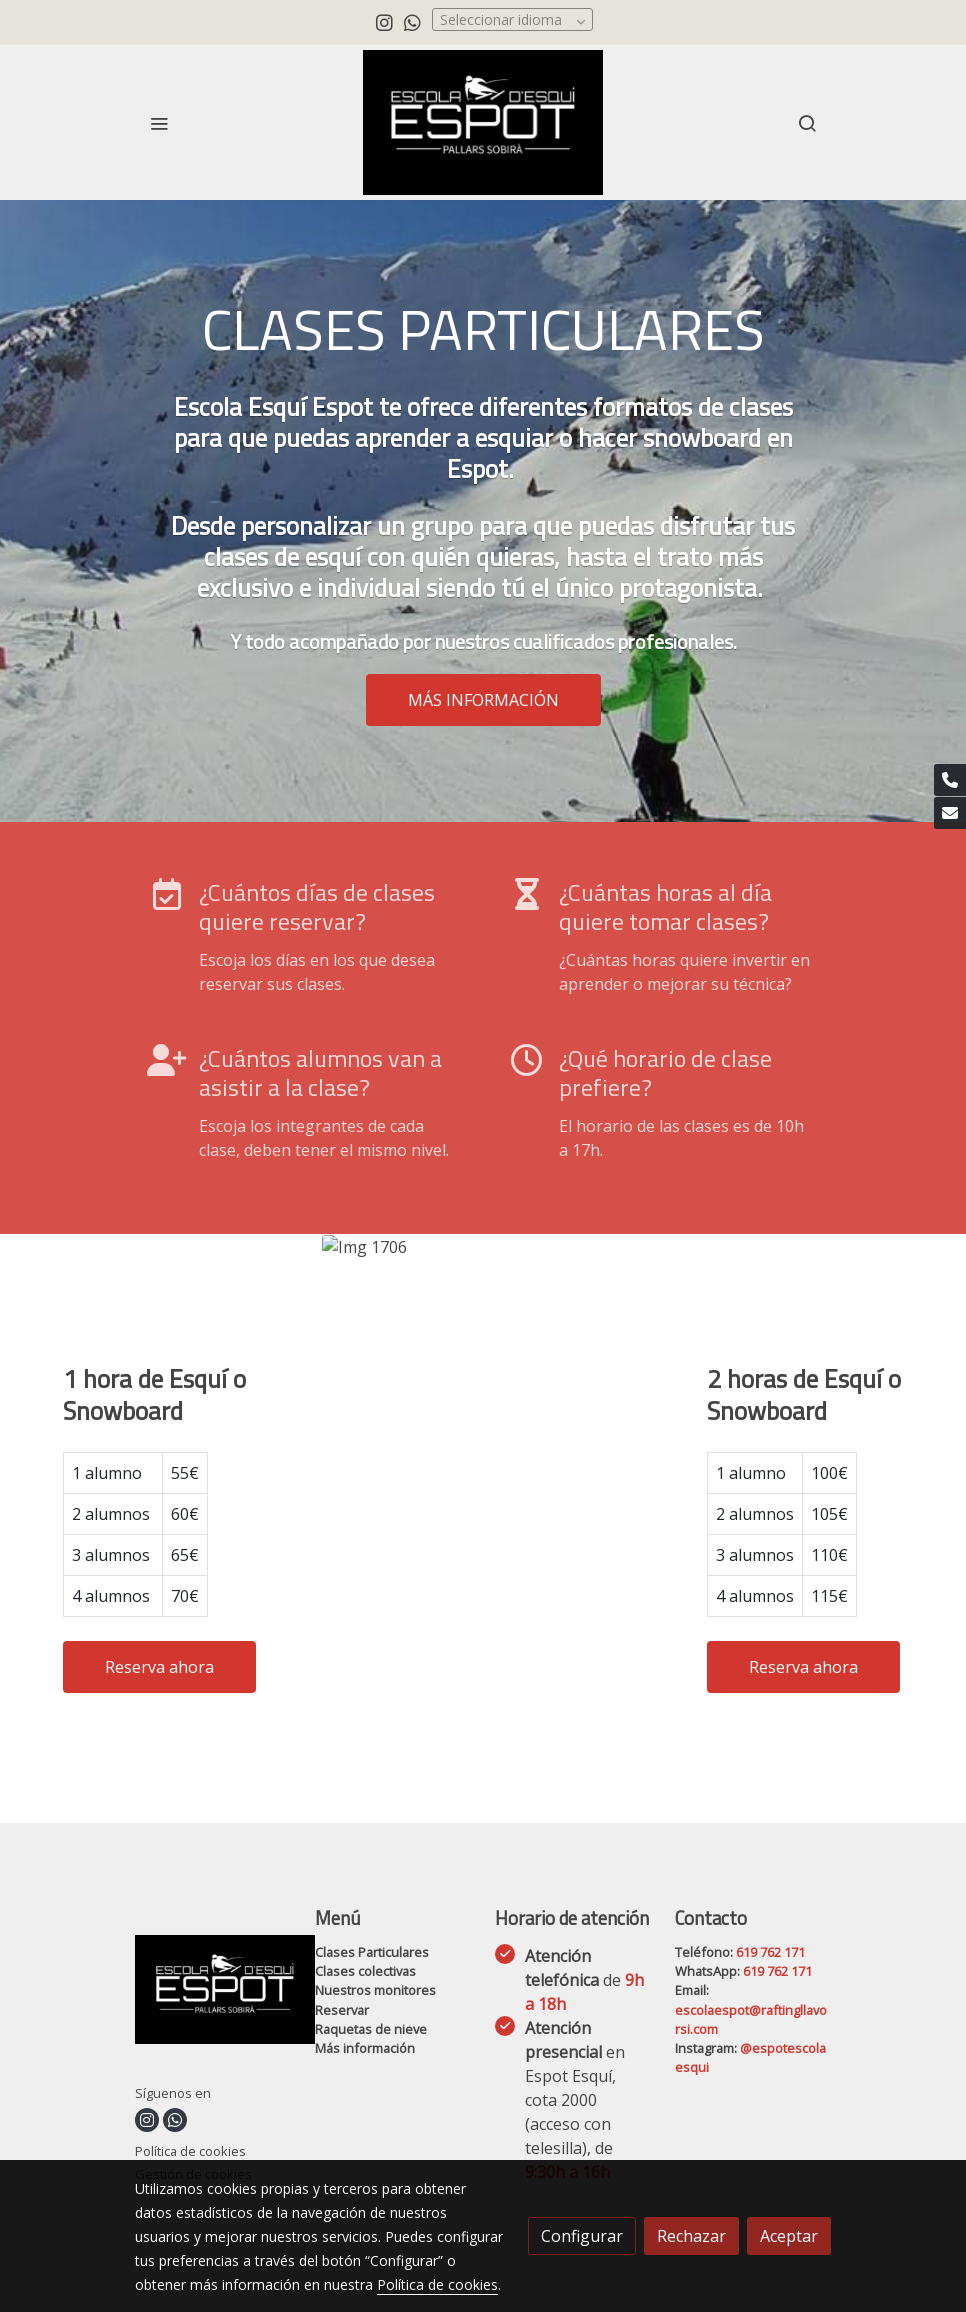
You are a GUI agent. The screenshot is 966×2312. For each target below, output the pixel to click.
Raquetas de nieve (371, 2029)
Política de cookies (190, 2151)
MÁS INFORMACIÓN (483, 700)
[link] (483, 122)
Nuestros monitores (375, 1990)
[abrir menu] (159, 123)
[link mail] (950, 813)
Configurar (582, 2236)
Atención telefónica (584, 1980)
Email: (692, 1990)
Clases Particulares (372, 1952)
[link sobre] (213, 1993)
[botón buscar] (807, 123)
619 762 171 (770, 1952)
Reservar (342, 2010)
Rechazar (691, 2236)
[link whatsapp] (412, 21)
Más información (365, 2048)
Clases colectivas (365, 1971)
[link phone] (950, 780)
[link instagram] (384, 21)
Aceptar (789, 2236)
